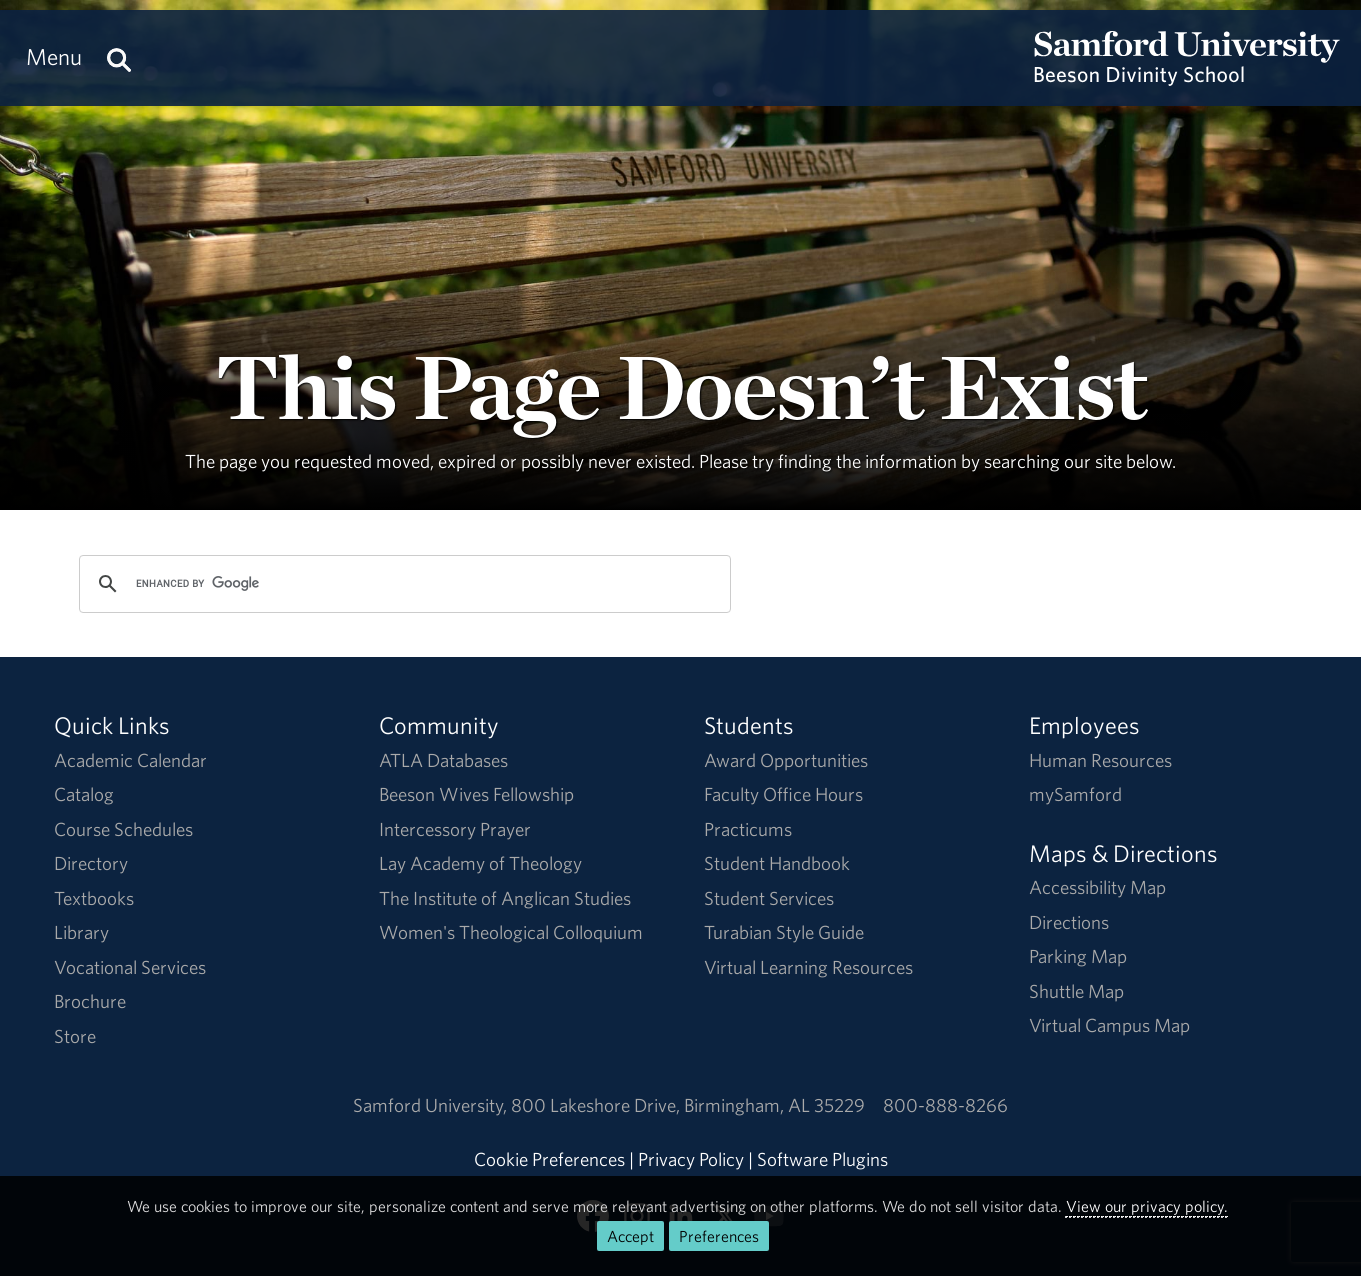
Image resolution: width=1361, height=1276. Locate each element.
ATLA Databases (443, 760)
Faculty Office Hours (783, 794)
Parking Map (1078, 956)
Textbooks (94, 898)
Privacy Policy (691, 1159)
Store (75, 1036)
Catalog (84, 794)
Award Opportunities (786, 760)
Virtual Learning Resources (808, 967)
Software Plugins (822, 1159)
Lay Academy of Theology (480, 863)
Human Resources (1100, 760)
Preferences (719, 1236)
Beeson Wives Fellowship (476, 794)
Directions (1069, 922)
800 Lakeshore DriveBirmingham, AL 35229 (688, 1105)
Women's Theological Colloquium (511, 932)
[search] (402, 584)
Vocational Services (130, 967)
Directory (91, 863)
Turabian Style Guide (784, 932)
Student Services (769, 898)
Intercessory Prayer (455, 829)
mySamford (1075, 794)
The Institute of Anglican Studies (505, 898)
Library (81, 932)
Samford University (432, 1105)
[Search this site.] (119, 57)
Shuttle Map (1076, 991)
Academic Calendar (130, 760)
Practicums (748, 829)
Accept (630, 1236)
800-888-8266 (945, 1105)
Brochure (90, 1001)
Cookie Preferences (549, 1159)
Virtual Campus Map (1109, 1025)
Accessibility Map (1097, 887)
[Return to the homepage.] (1187, 76)
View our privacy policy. (1147, 1206)
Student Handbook (777, 863)
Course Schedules (123, 829)
